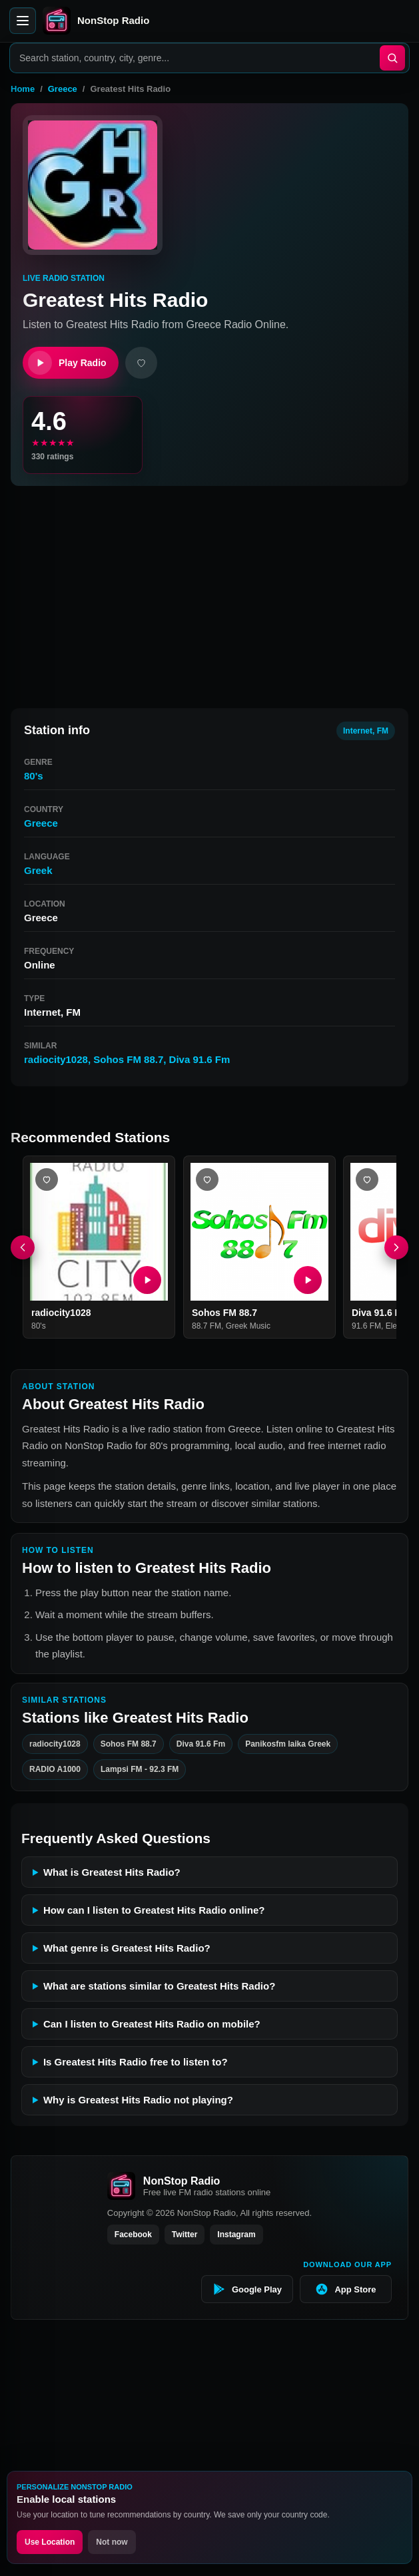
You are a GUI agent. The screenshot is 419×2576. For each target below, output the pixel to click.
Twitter (184, 2234)
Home (23, 89)
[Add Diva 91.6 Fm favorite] (367, 1179)
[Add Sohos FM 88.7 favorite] (207, 1179)
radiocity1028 (56, 1059)
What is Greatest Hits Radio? (112, 1872)
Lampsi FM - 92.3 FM (140, 1770)
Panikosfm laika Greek (287, 1744)
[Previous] (23, 1247)
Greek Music (247, 1326)
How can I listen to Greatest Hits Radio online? (154, 1910)
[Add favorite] (141, 363)
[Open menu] (22, 20)
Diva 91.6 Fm (199, 1059)
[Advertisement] (209, 591)
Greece (62, 89)
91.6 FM (366, 1326)
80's (33, 775)
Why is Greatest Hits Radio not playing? (138, 2099)
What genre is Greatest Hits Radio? (126, 1948)
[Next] (396, 1247)
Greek (38, 870)
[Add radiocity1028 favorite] (46, 1179)
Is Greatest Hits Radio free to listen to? (135, 2061)
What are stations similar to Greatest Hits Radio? (159, 1986)
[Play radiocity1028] (147, 1280)
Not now (111, 2542)
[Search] (392, 58)
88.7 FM (206, 1326)
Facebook (133, 2234)
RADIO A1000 (55, 1770)
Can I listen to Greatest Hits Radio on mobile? (151, 2024)
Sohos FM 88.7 (128, 1059)
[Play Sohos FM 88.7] (307, 1280)
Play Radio (67, 363)
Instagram (236, 2234)
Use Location (50, 2542)
